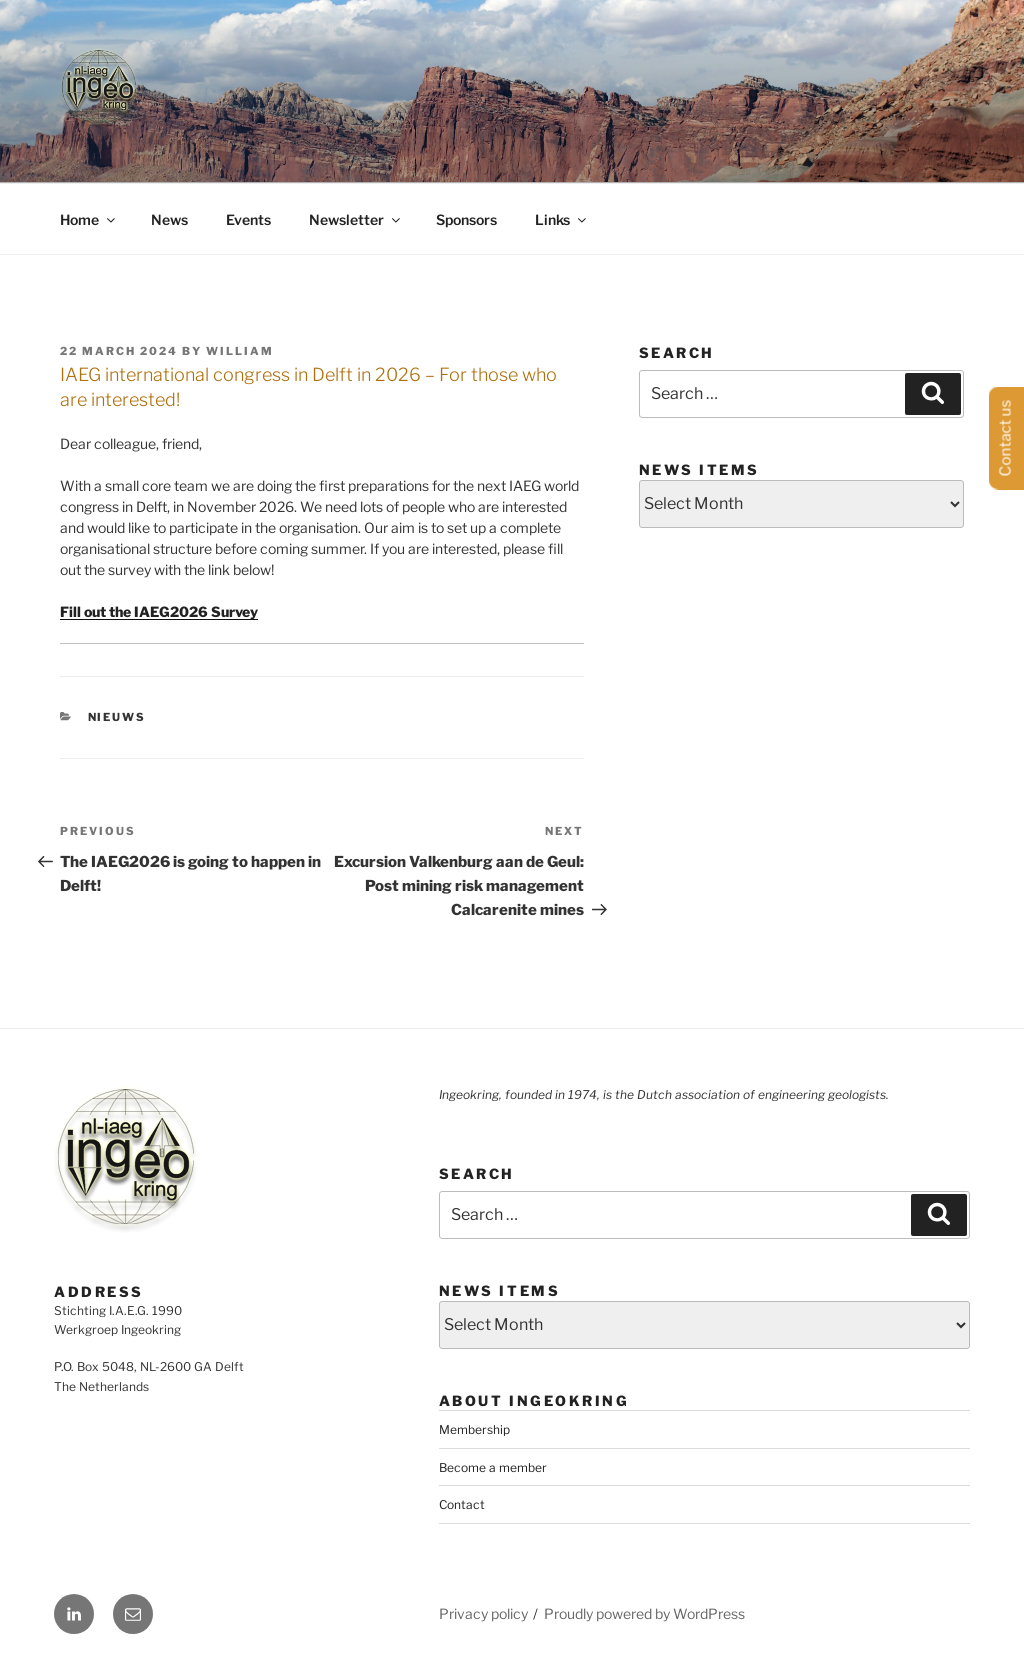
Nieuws (117, 717)
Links (562, 219)
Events (248, 219)
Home (89, 219)
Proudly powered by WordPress (644, 1613)
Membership (474, 1429)
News (169, 219)
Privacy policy (483, 1613)
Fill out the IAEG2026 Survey (159, 611)
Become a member (493, 1467)
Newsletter (356, 219)
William (240, 351)
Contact (462, 1504)
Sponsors (466, 219)
